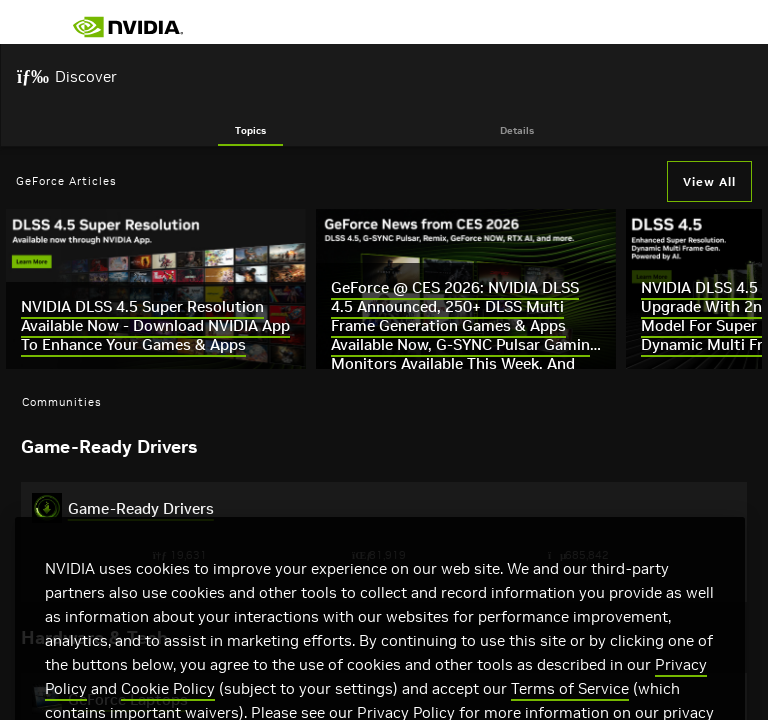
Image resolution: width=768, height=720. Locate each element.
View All (709, 181)
